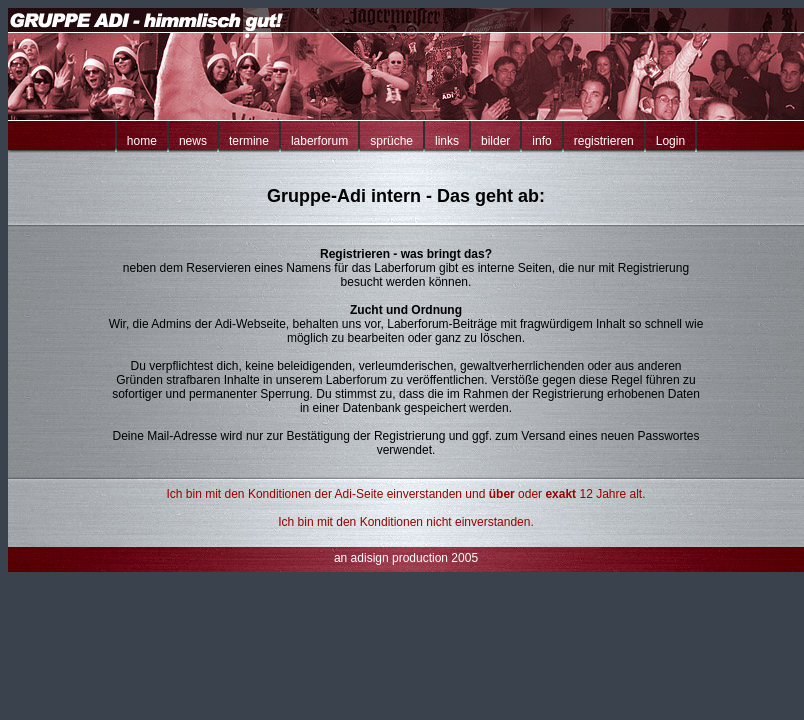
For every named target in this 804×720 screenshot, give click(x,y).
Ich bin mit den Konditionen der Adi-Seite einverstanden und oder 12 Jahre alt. (406, 494)
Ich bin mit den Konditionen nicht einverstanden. (406, 522)
